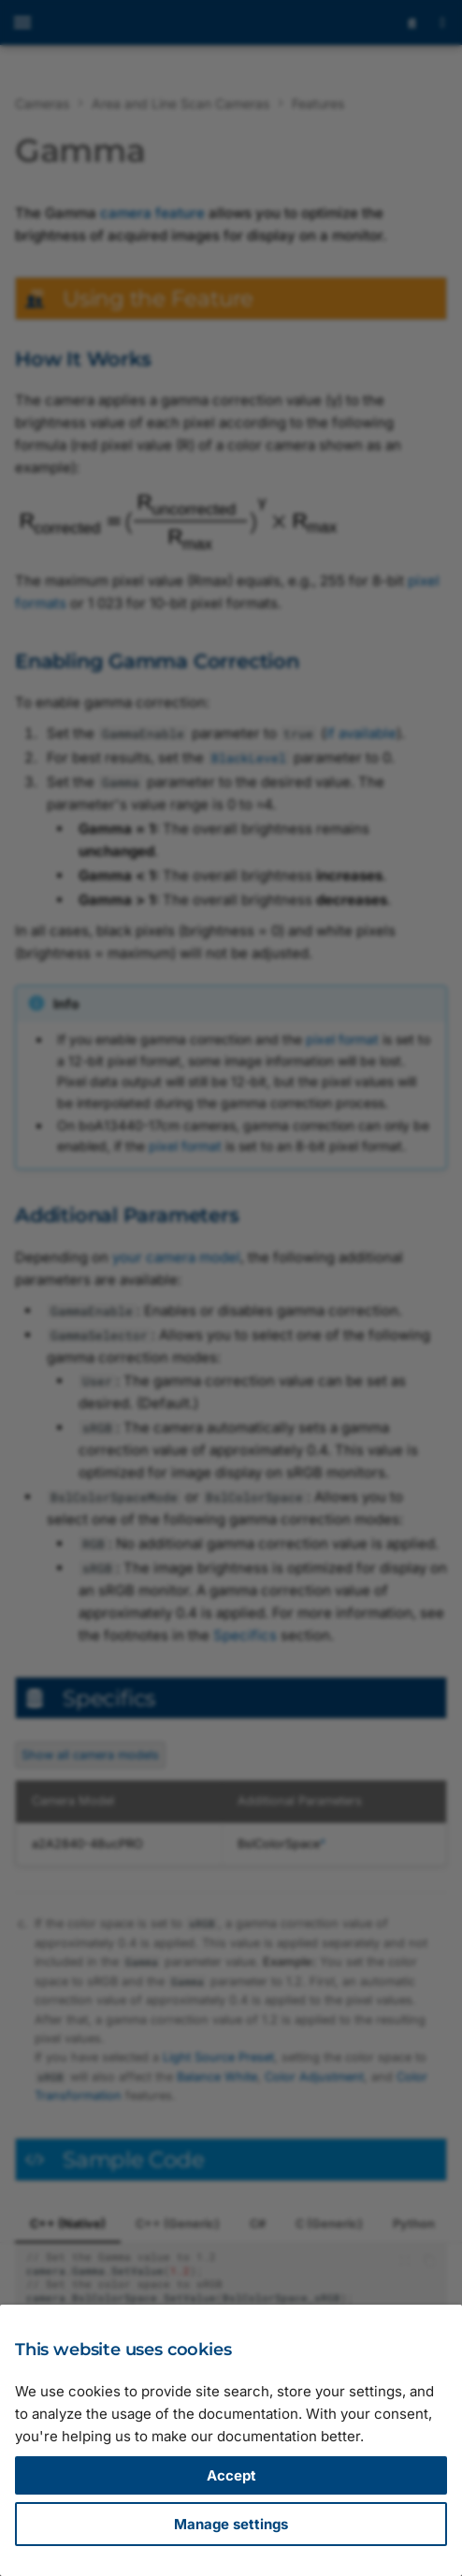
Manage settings (231, 2524)
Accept (231, 2475)
